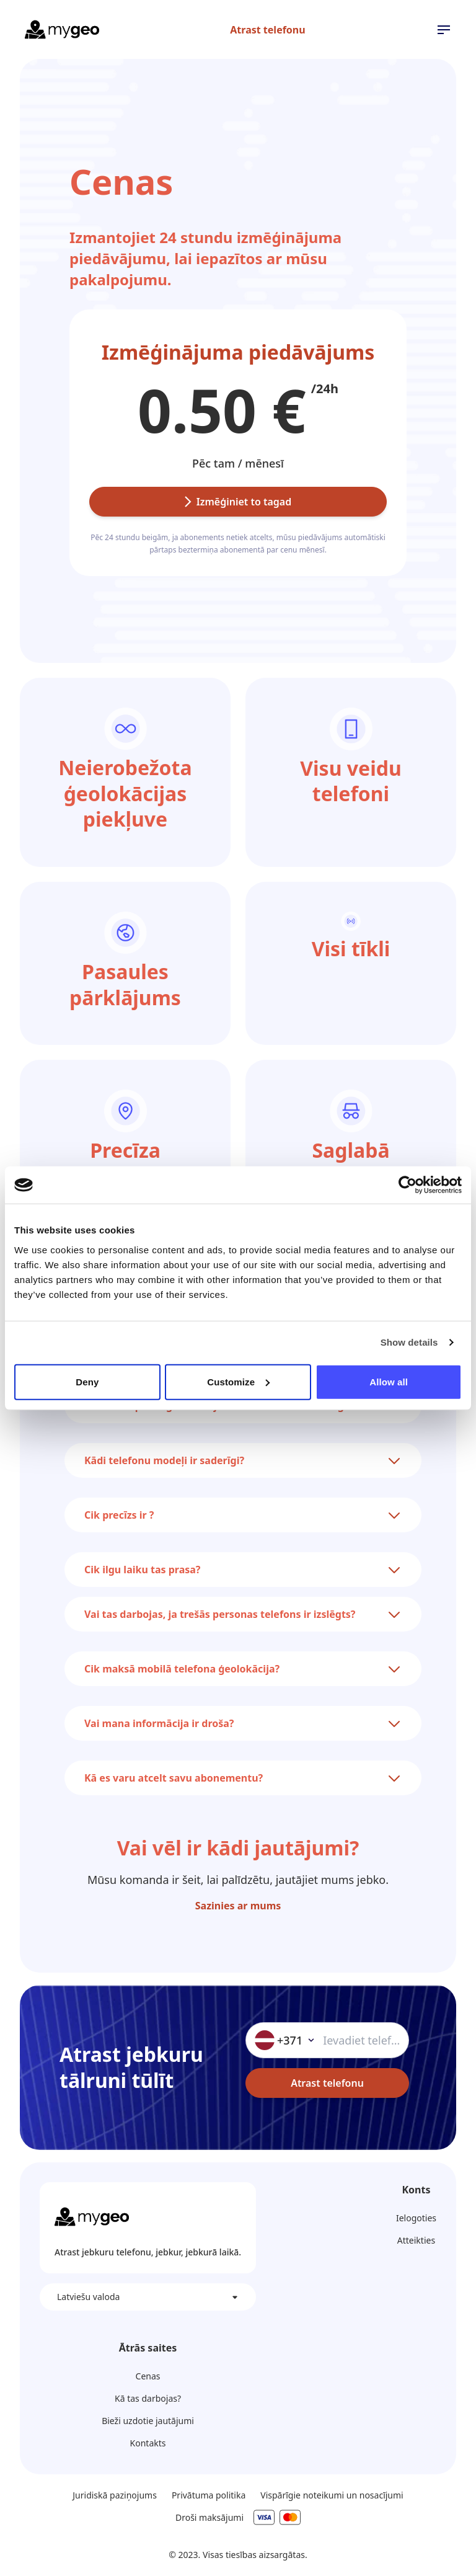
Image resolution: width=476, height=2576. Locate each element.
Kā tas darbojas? (148, 2398)
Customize (238, 1381)
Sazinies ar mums (238, 1905)
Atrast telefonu (267, 30)
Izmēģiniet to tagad (238, 502)
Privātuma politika (208, 2495)
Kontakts (148, 2443)
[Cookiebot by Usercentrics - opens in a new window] (407, 1185)
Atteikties (416, 2240)
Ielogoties (416, 2218)
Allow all (388, 1381)
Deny (87, 1381)
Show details (409, 1342)
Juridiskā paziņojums (115, 2495)
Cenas (148, 2376)
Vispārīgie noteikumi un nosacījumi (331, 2495)
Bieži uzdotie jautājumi (148, 2421)
